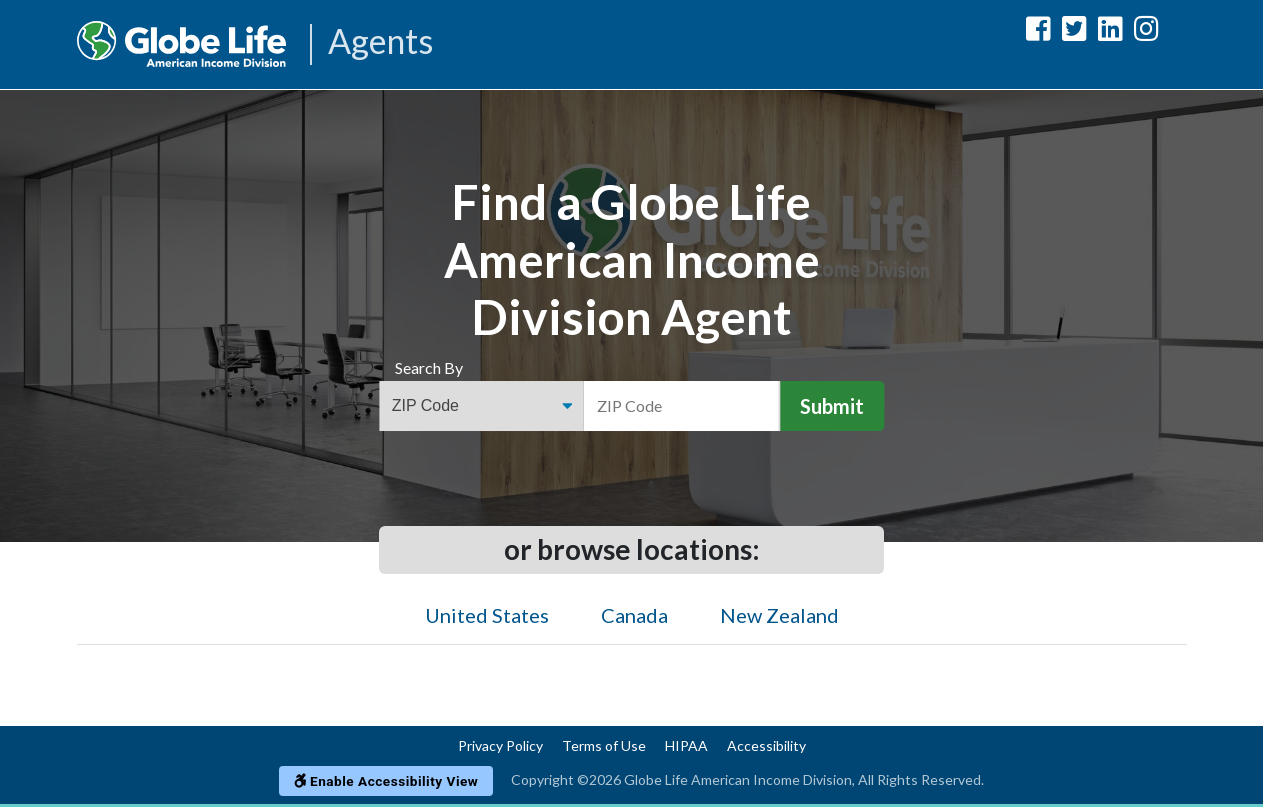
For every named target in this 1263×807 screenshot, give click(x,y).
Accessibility (766, 745)
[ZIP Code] (682, 406)
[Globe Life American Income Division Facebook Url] (1038, 32)
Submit (832, 406)
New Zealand (779, 615)
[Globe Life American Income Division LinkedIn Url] (1110, 32)
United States (487, 615)
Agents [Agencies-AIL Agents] (380, 42)
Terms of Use (604, 745)
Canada (634, 615)
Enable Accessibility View (386, 781)
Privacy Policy (500, 745)
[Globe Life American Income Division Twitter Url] (1074, 32)
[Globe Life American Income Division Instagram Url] (1146, 32)
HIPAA (686, 745)
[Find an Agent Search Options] (481, 406)
